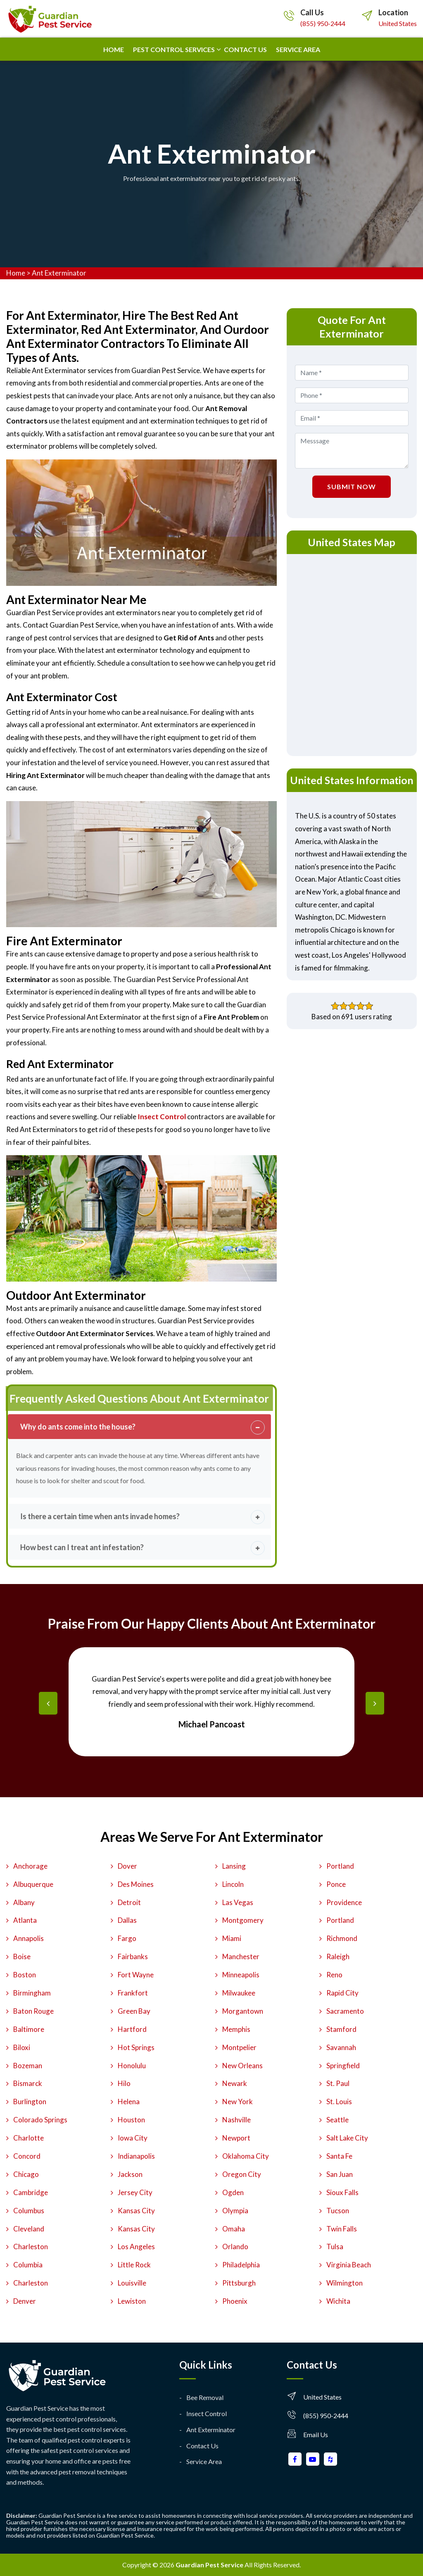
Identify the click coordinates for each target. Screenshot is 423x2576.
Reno (334, 1974)
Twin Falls (341, 2228)
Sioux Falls (342, 2192)
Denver (24, 2301)
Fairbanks (133, 1956)
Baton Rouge (33, 2011)
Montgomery (243, 1920)
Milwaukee (238, 1992)
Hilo (124, 2083)
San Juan (339, 2174)
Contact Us (202, 2446)
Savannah (341, 2047)
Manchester (240, 1956)
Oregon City (241, 2174)
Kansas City (136, 2210)
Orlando (235, 2246)
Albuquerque (33, 1884)
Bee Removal (204, 2397)
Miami (231, 1938)
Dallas (127, 1920)
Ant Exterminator (59, 273)
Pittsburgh (239, 2283)
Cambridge (30, 2192)
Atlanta (25, 1920)
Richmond (341, 1938)
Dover (127, 1866)
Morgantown (242, 2011)
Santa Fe (339, 2156)
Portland (340, 1866)
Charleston (30, 2246)
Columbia (28, 2264)
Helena (129, 2101)
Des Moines (136, 1884)
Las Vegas (237, 1902)
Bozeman (27, 2065)
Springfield (343, 2065)
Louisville (132, 2283)
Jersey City (135, 2192)
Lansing (234, 1866)
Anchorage (30, 1866)
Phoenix (234, 2301)
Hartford (132, 2029)
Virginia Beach (348, 2264)
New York (237, 2101)
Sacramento (345, 2011)
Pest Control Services (174, 49)
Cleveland (28, 2228)
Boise (22, 1956)
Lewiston (132, 2301)
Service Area (298, 49)
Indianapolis (136, 2156)
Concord (26, 2156)
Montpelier (239, 2047)
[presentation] (48, 1703)
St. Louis (339, 2101)
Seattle (337, 2119)
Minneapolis (240, 1974)
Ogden (233, 2192)
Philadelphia (241, 2264)
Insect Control (206, 2413)
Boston (24, 1974)
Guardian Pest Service (209, 2565)
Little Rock (134, 2264)
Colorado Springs (40, 2119)
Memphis (236, 2029)
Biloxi (21, 2047)
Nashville (236, 2119)
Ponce (336, 1884)
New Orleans (242, 2065)
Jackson (130, 2174)
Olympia (235, 2210)
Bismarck (27, 2083)
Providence (344, 1902)
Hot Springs (136, 2047)
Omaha (233, 2228)
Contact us (245, 49)
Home (113, 49)
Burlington (29, 2101)
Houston (131, 2119)
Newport (236, 2138)
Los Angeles (136, 2246)
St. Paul (337, 2083)
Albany (24, 1902)
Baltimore (28, 2029)
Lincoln (233, 1884)
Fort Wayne (136, 1974)
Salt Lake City (347, 2138)
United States (397, 23)
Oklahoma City (245, 2156)
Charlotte (28, 2138)
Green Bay (134, 2011)
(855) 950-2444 (322, 23)
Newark (234, 2083)
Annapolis (28, 1938)
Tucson (337, 2210)
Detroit (129, 1902)
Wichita (338, 2301)
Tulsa (334, 2246)
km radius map (352, 653)
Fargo (127, 1938)
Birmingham (32, 1992)
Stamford (341, 2029)
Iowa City (132, 2138)
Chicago (26, 2174)
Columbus (28, 2210)
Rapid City (342, 1992)
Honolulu (132, 2065)
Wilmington (344, 2283)
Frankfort (133, 1992)
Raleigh (337, 1956)
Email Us (315, 2434)
